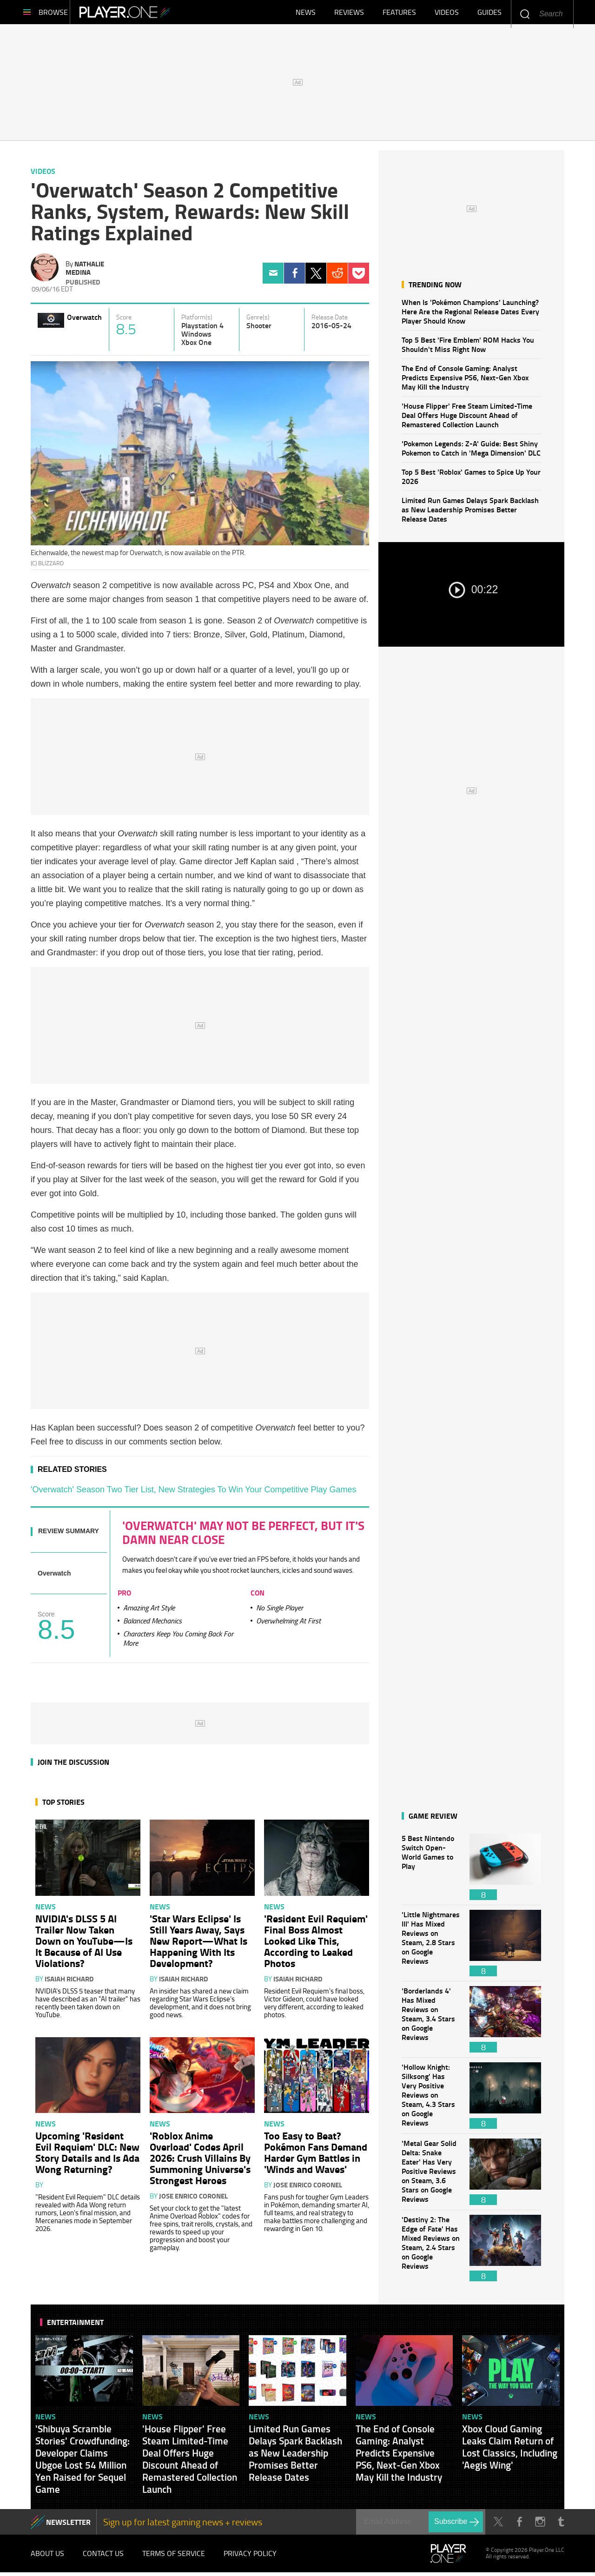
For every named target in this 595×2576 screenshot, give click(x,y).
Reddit (337, 276)
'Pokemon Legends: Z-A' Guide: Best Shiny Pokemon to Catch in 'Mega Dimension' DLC (471, 452)
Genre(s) (258, 321)
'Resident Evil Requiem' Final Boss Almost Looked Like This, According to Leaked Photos (316, 1944)
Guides (489, 14)
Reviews (349, 14)
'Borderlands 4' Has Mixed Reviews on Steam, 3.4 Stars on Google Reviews (431, 2023)
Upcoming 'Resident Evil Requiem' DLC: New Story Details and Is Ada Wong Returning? (87, 2156)
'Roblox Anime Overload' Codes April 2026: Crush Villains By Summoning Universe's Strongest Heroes (200, 2161)
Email (273, 276)
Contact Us (103, 2557)
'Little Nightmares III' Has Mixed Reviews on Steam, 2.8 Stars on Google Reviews (431, 1947)
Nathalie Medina (85, 271)
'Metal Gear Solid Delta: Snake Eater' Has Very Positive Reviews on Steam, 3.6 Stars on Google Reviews (431, 2175)
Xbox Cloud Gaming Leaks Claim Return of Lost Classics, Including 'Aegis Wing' (509, 2450)
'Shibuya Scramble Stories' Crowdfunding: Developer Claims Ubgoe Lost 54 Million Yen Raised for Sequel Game (82, 2462)
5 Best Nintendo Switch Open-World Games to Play (431, 1870)
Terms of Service (173, 2557)
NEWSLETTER (68, 2525)
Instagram (539, 2525)
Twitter (315, 276)
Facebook (294, 276)
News (306, 14)
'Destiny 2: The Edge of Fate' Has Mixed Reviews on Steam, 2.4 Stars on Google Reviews (431, 2251)
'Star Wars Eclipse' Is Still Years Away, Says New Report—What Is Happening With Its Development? (198, 1944)
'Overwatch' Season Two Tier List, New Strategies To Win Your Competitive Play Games (194, 1493)
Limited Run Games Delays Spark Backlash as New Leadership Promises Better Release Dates (470, 513)
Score (124, 321)
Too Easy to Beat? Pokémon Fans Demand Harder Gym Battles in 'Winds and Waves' (315, 2156)
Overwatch (84, 320)
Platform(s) (196, 321)
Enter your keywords (524, 13)
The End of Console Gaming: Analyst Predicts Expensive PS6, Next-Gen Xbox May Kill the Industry (465, 381)
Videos (447, 14)
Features (399, 14)
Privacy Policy (250, 2557)
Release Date (329, 321)
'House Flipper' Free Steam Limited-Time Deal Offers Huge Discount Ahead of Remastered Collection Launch (467, 418)
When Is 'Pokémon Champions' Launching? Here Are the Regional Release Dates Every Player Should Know (470, 315)
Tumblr (560, 2525)
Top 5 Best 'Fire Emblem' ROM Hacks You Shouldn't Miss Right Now (468, 348)
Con (257, 1596)
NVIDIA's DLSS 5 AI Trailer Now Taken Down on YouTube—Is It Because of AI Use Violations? (83, 1944)
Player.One (144, 14)
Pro (124, 1596)
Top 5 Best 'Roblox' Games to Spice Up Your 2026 (471, 480)
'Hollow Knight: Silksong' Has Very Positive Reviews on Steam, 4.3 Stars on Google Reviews (431, 2099)
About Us (47, 2557)
